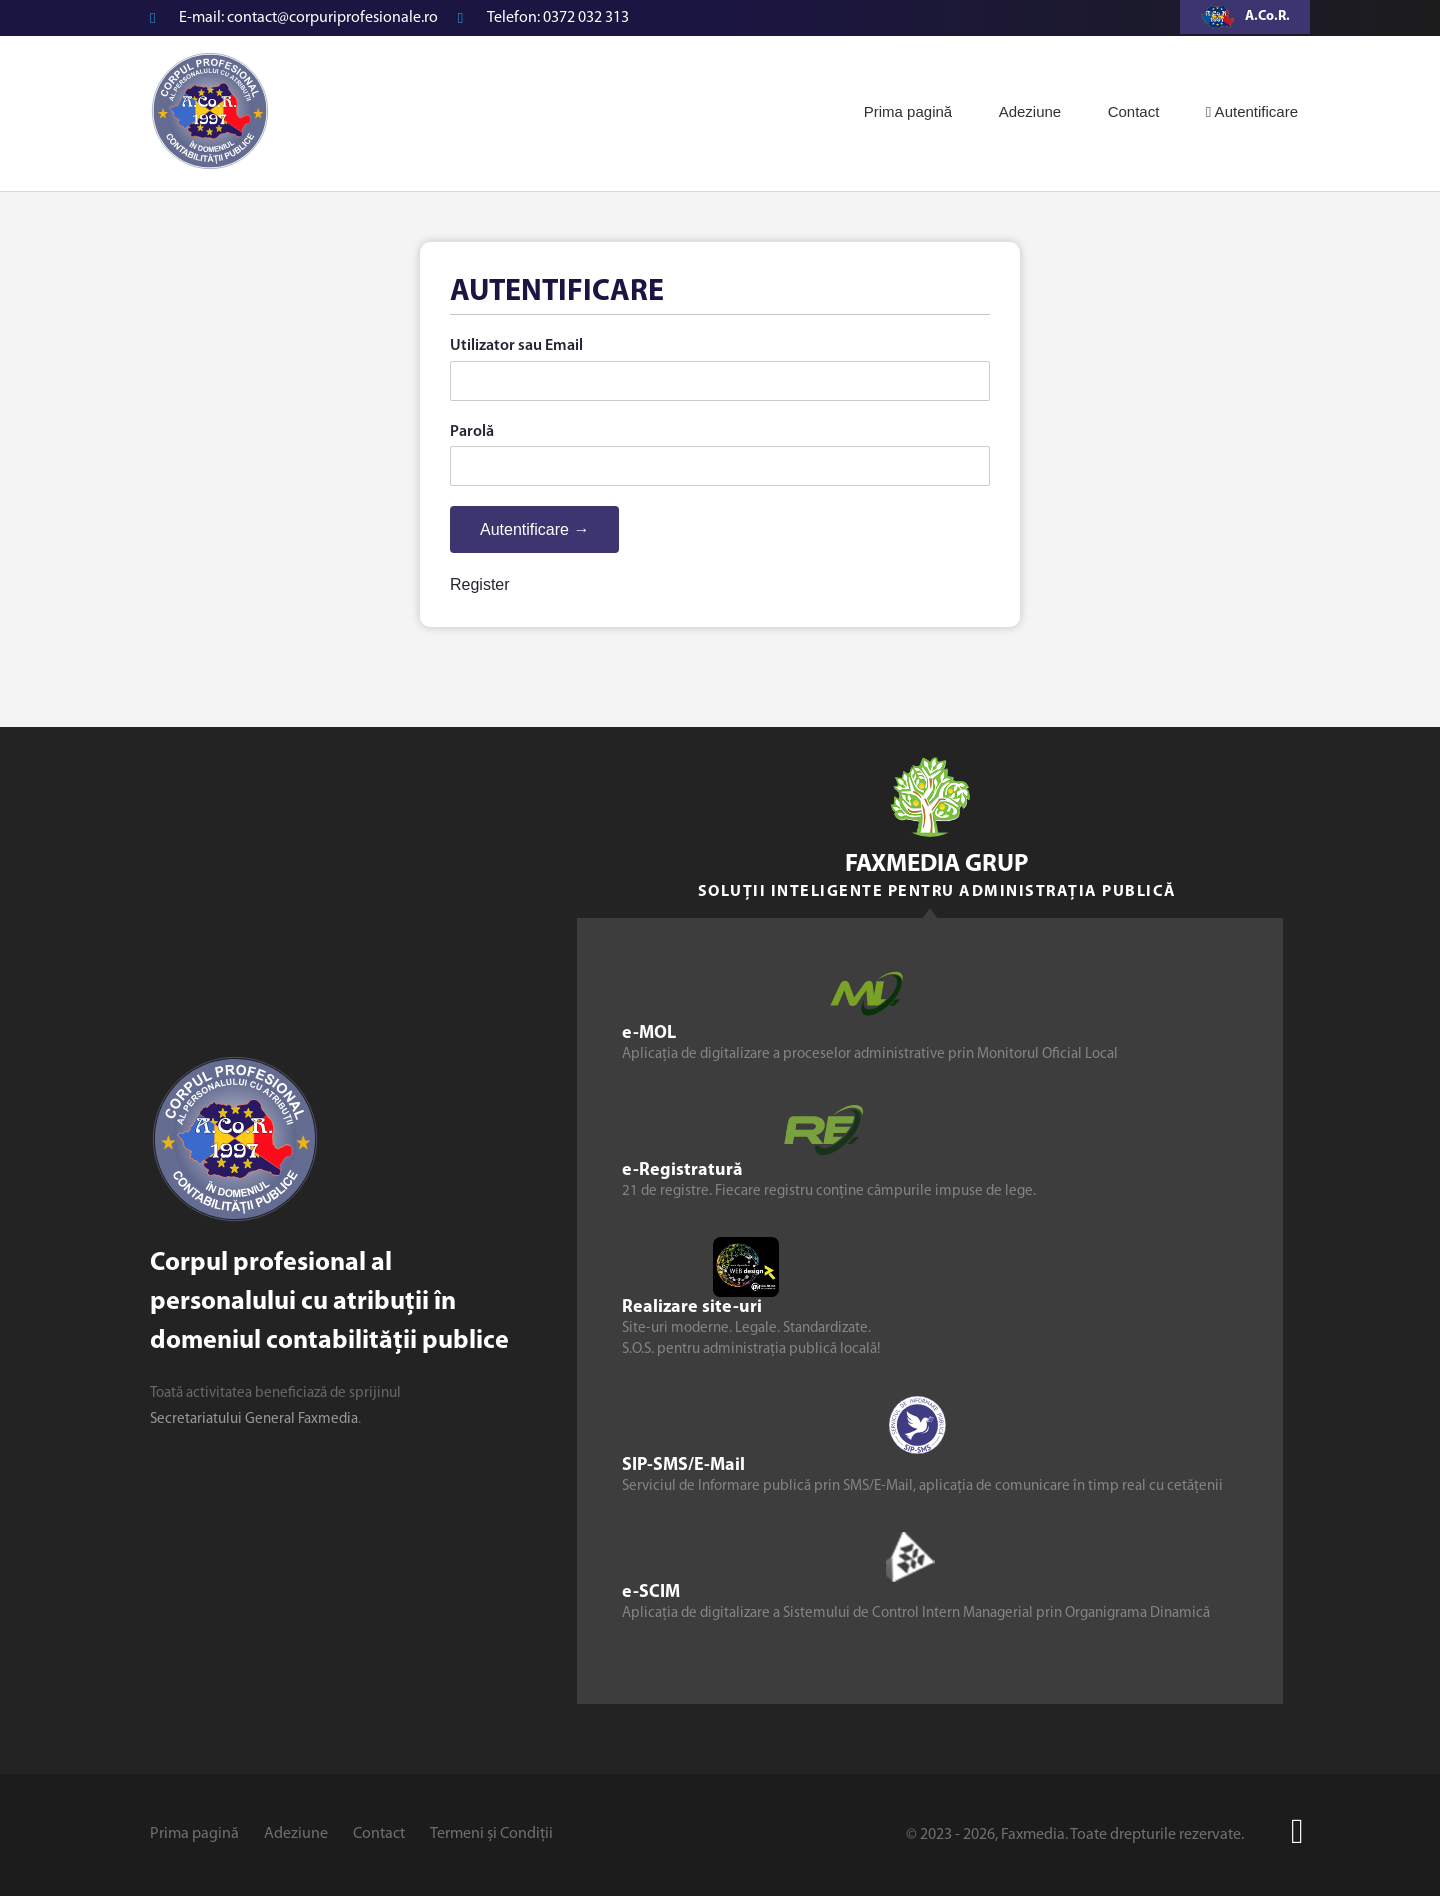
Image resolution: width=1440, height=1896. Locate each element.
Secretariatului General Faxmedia (254, 1419)
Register (480, 584)
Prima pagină (908, 111)
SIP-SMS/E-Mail (683, 1465)
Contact (1134, 111)
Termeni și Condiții (491, 1834)
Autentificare (1252, 111)
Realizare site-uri (692, 1307)
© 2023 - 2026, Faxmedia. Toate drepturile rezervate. (1075, 1835)
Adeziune (1030, 111)
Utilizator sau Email (516, 346)
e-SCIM (651, 1592)
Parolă (472, 432)
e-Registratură (682, 1170)
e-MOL (649, 1033)
